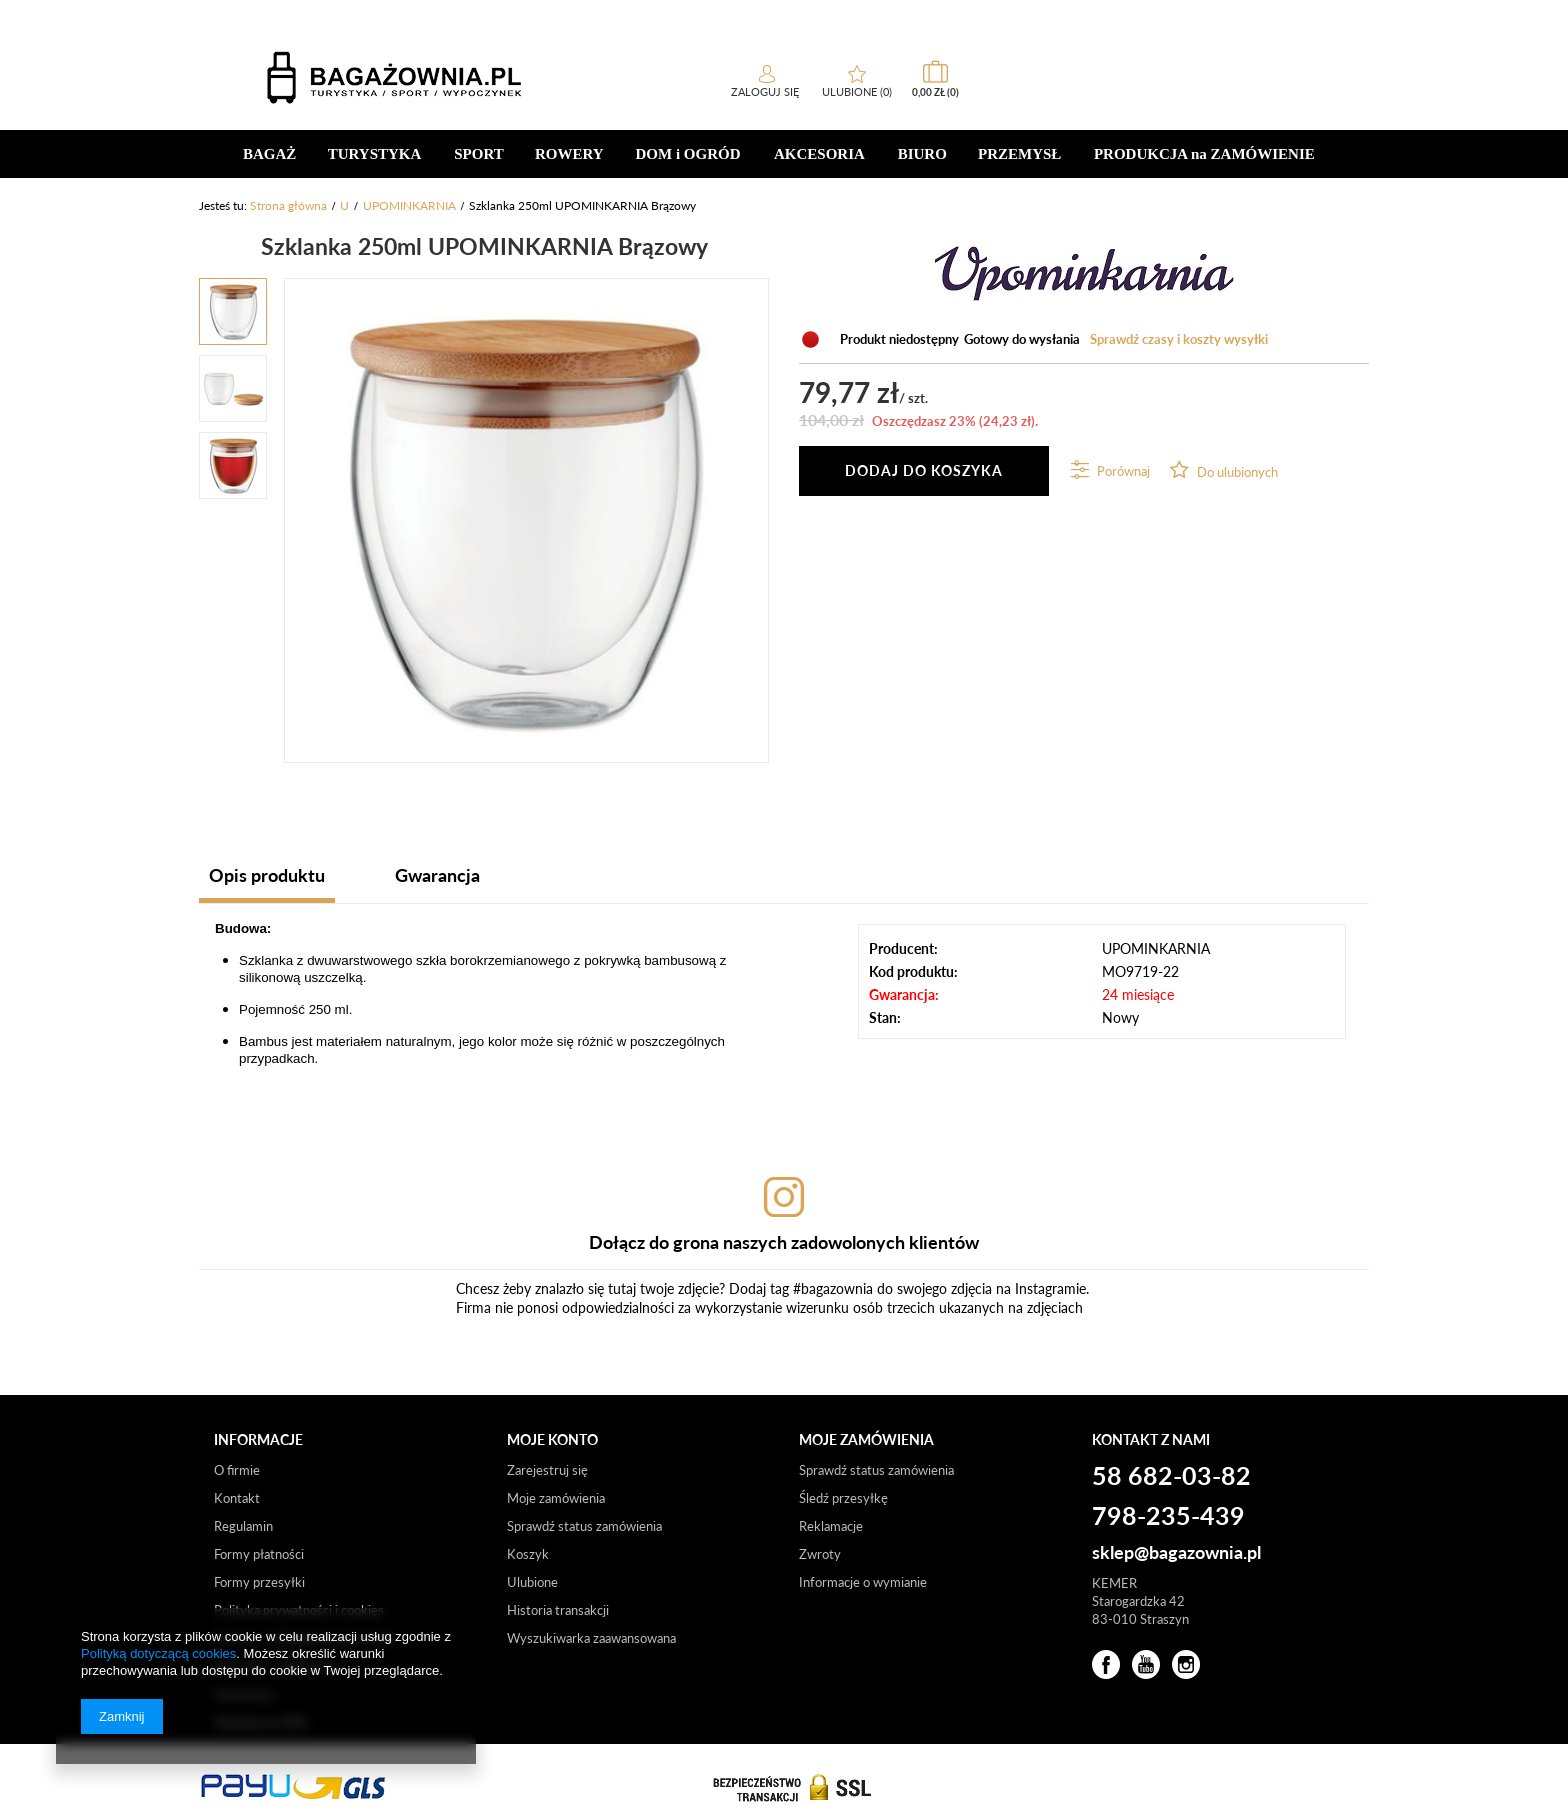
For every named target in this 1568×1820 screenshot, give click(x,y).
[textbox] (349, 77)
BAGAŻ (269, 154)
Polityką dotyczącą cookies (158, 1653)
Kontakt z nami (1151, 1439)
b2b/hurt (1334, 14)
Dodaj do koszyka (924, 470)
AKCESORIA (819, 154)
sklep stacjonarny (1237, 14)
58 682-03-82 (262, 13)
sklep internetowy (1110, 14)
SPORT (478, 154)
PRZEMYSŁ (1019, 154)
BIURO (922, 154)
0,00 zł (1325, 92)
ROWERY (569, 154)
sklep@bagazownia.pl (1176, 1553)
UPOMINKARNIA (409, 205)
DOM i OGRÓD (688, 154)
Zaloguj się (1156, 91)
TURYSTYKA (375, 154)
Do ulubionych (1236, 472)
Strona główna (288, 205)
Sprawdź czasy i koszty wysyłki (1179, 339)
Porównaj (1122, 471)
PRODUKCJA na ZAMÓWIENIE (1204, 154)
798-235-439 (1168, 1517)
